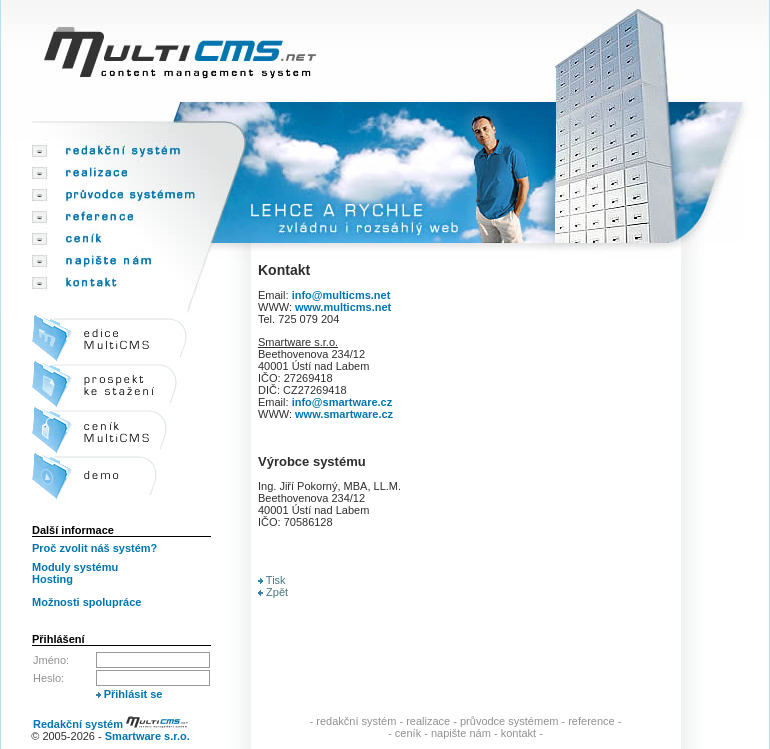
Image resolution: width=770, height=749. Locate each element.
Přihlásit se (129, 694)
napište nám (461, 733)
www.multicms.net (343, 307)
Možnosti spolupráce (86, 602)
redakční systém (356, 721)
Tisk (272, 580)
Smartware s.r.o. (147, 736)
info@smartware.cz (342, 402)
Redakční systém (110, 724)
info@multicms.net (341, 295)
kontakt (518, 733)
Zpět (273, 592)
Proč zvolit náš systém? (94, 548)
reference (591, 721)
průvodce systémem (509, 721)
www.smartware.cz (344, 414)
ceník (408, 733)
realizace (428, 721)
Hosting (52, 579)
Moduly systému (75, 567)
